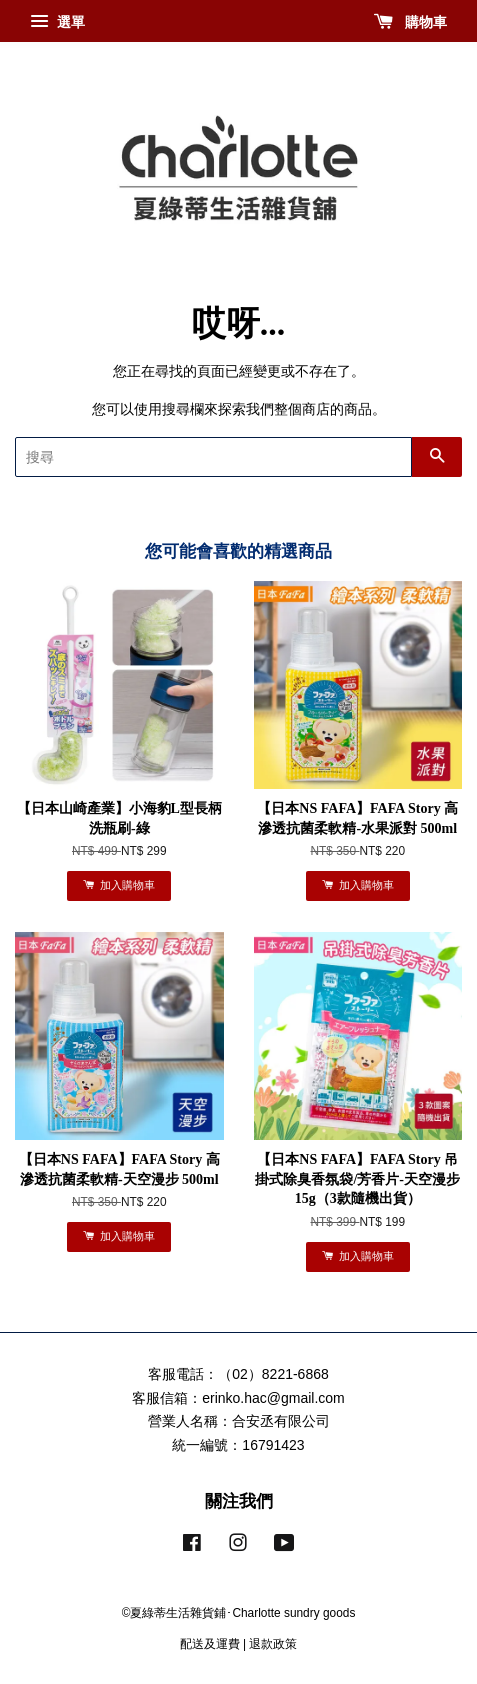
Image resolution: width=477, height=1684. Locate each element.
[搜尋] (213, 457)
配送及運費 (210, 1644)
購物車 (410, 22)
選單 (57, 22)
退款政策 (273, 1644)
